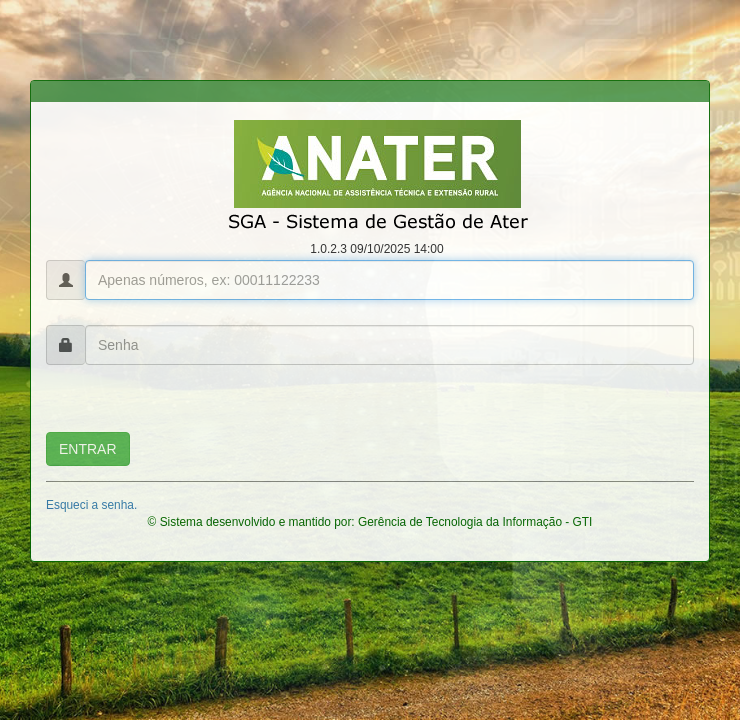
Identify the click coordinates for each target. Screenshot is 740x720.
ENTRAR (88, 449)
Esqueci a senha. (91, 505)
